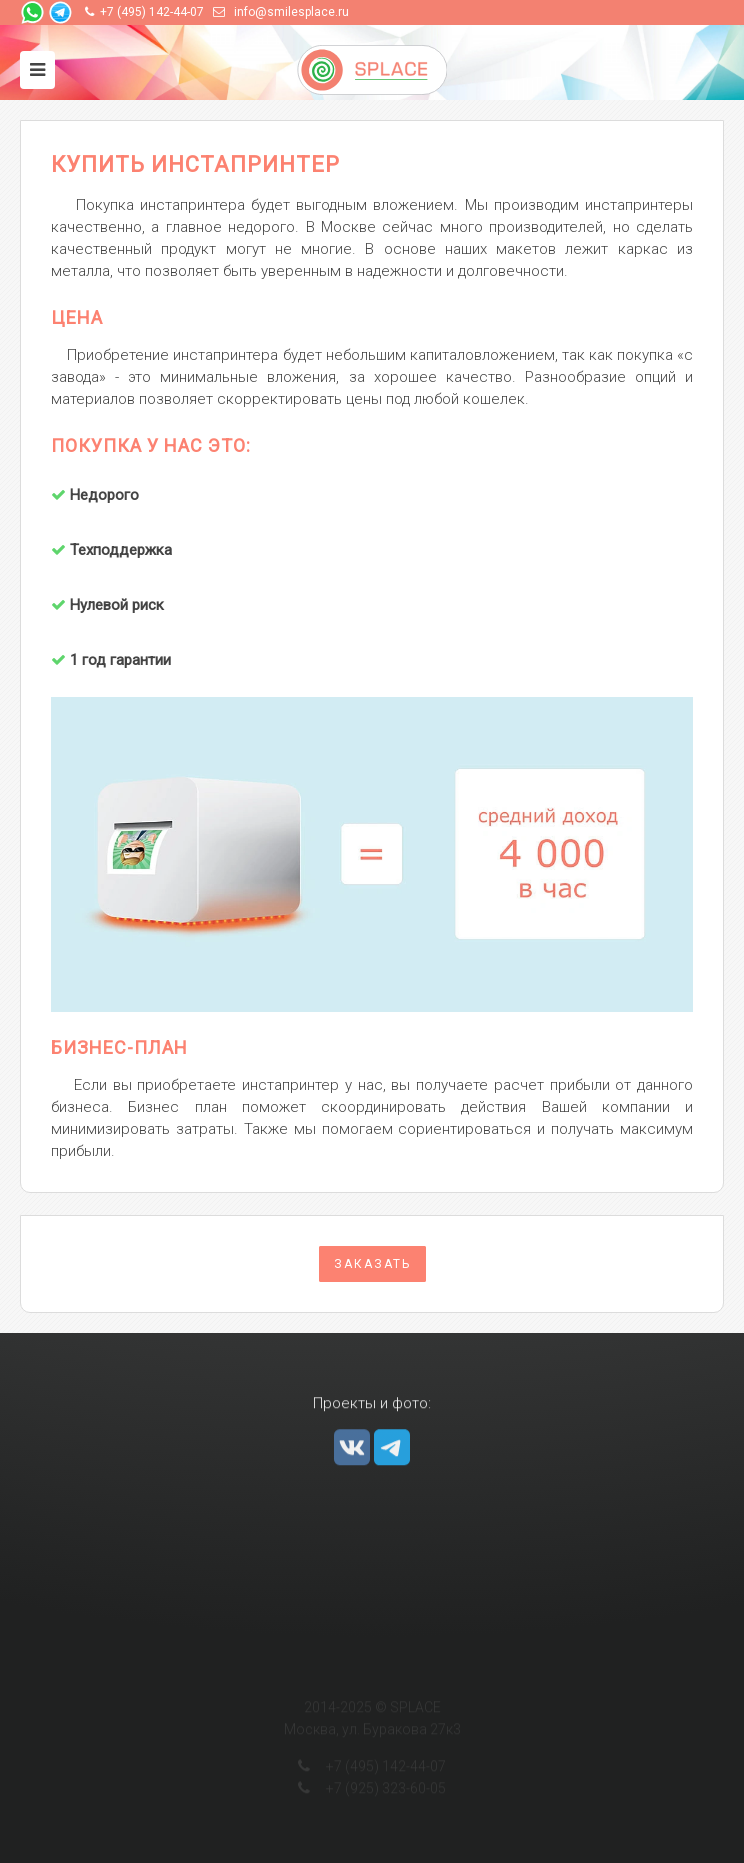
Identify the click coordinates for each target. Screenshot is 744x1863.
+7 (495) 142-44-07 (152, 12)
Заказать (372, 1264)
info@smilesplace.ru (291, 12)
